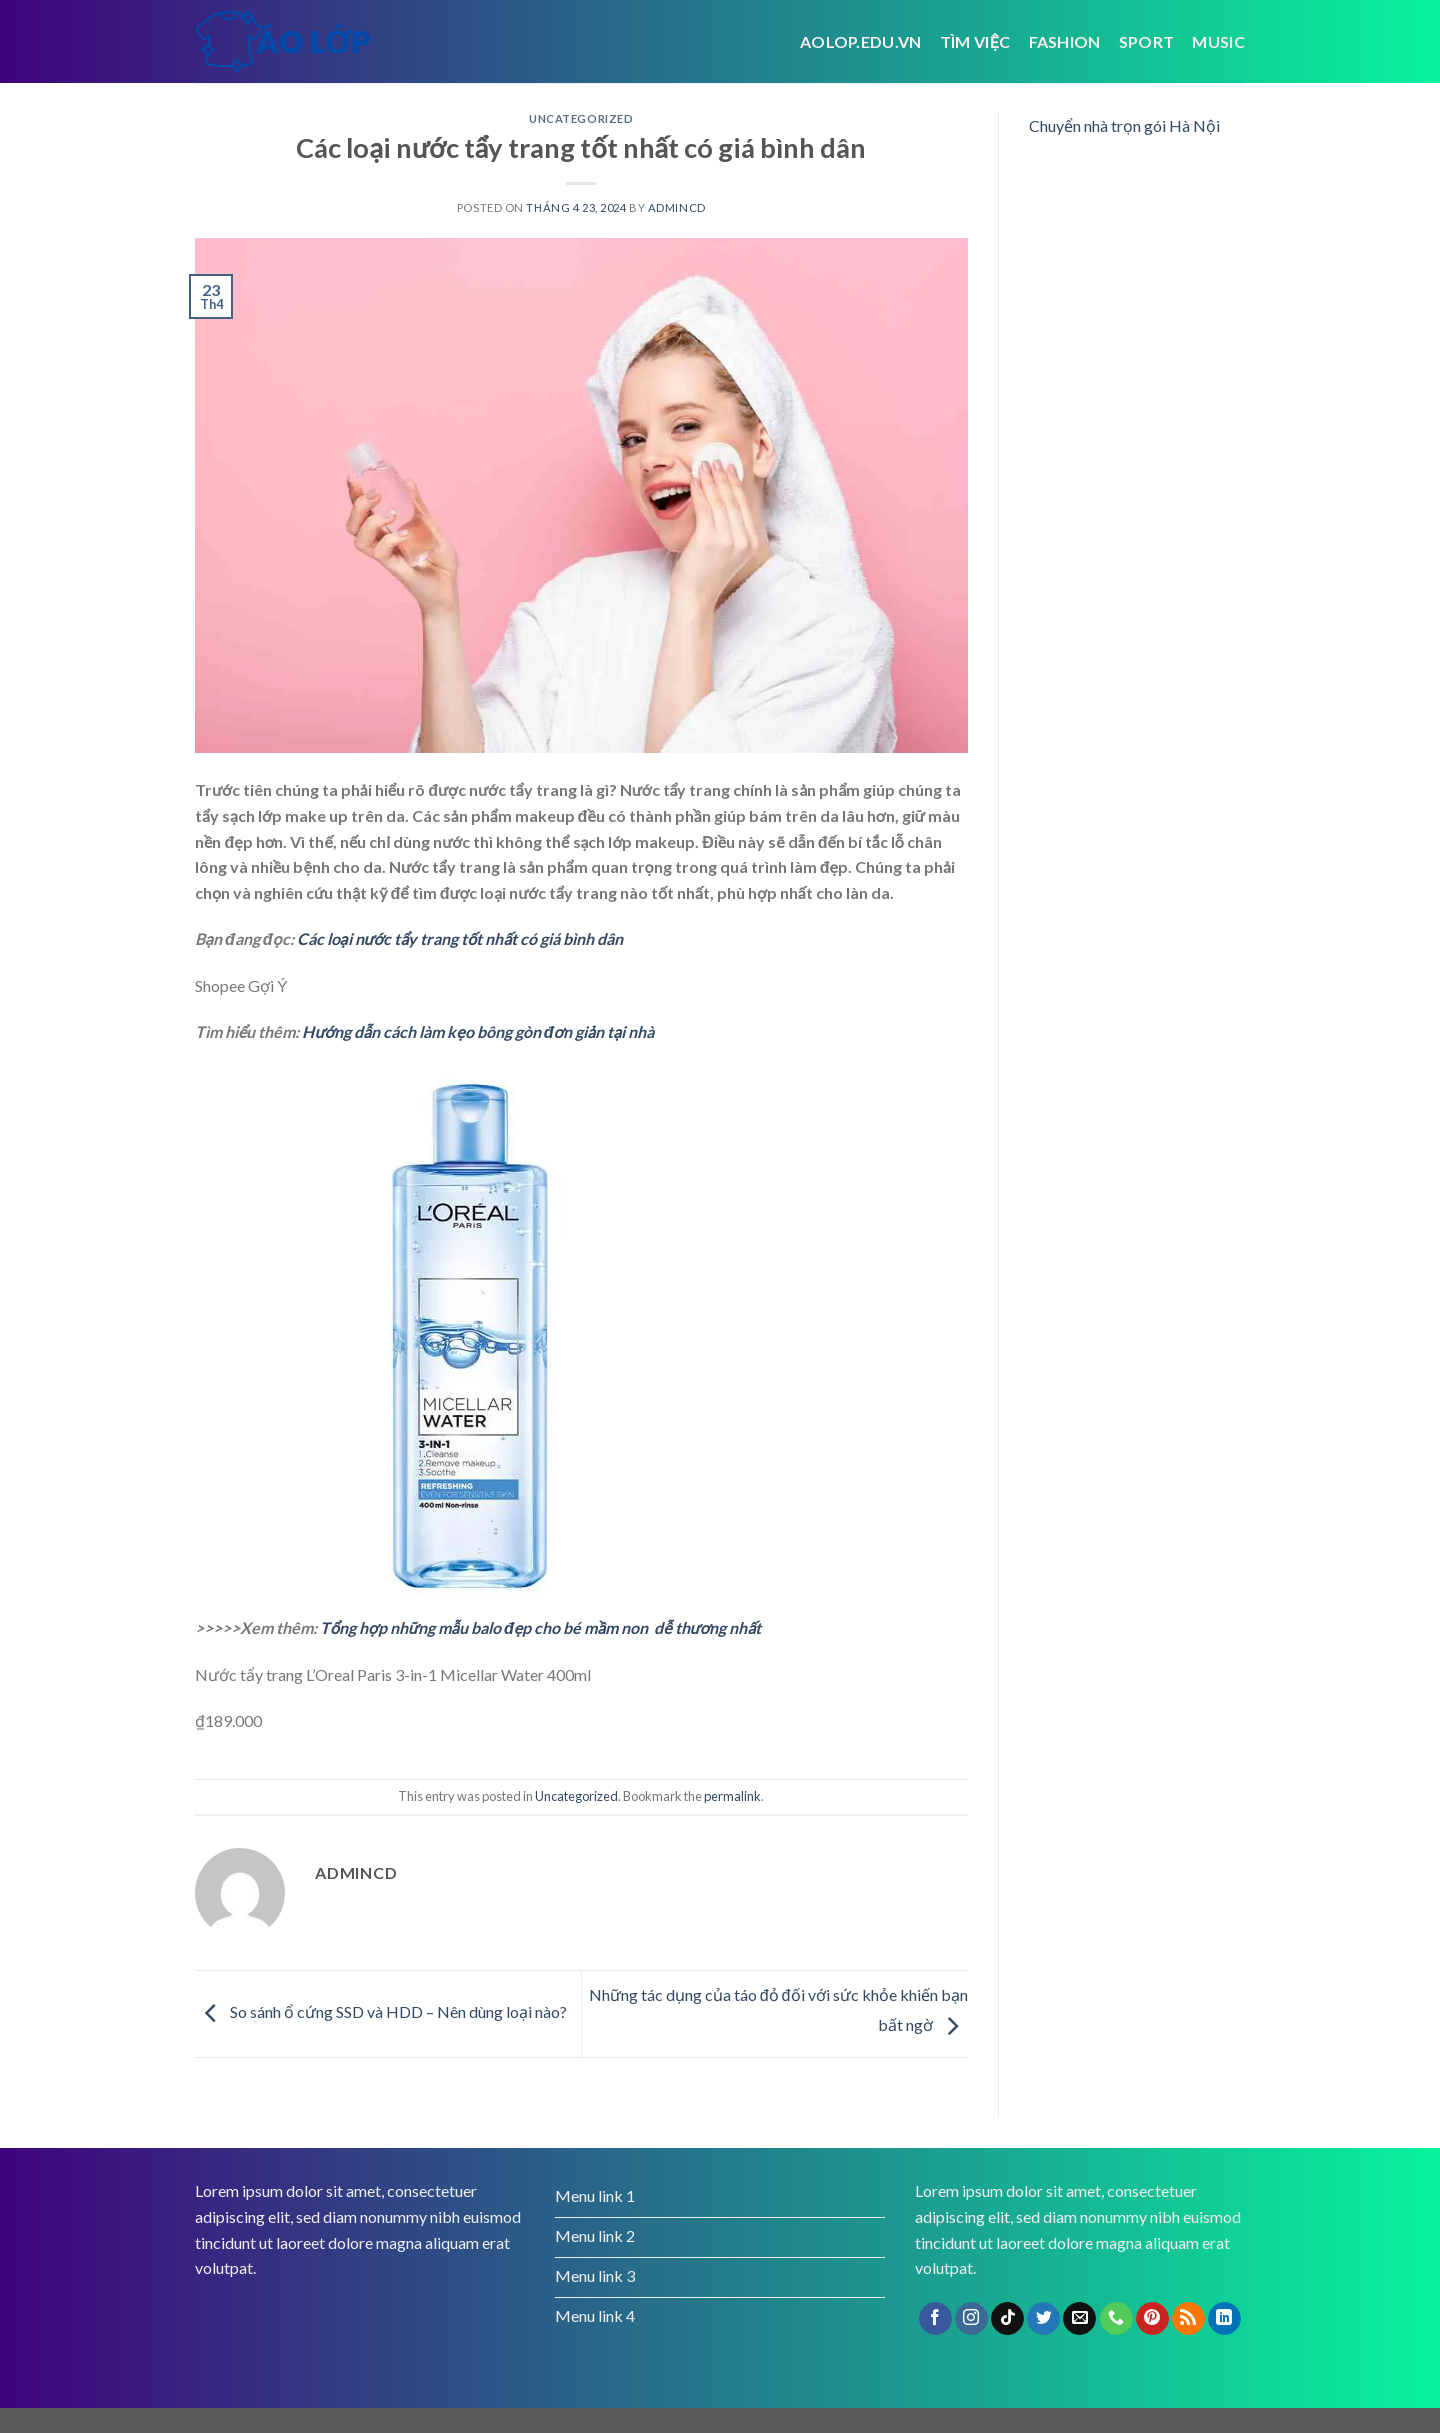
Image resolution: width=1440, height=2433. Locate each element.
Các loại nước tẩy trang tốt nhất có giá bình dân (460, 938)
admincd (677, 207)
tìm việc (975, 41)
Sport (1147, 41)
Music (1218, 41)
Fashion (1065, 41)
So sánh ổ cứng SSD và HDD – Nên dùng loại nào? (381, 2011)
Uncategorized (581, 118)
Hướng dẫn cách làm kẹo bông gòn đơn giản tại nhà (478, 1031)
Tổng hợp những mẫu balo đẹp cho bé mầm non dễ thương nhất (540, 1627)
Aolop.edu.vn (861, 41)
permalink (732, 1796)
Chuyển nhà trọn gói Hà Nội (1124, 125)
